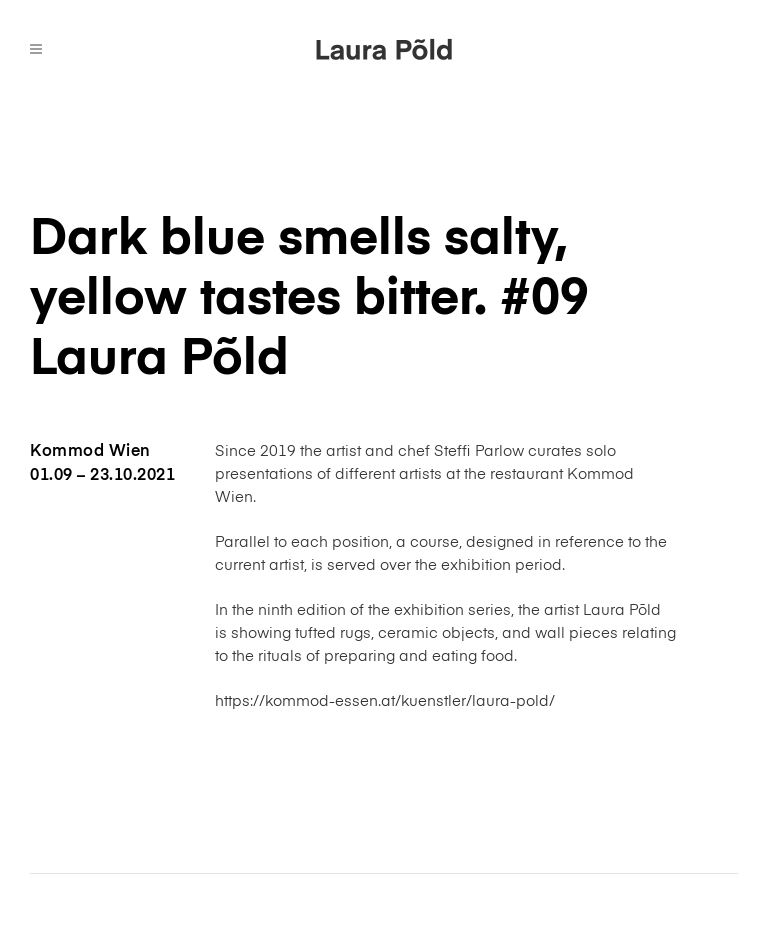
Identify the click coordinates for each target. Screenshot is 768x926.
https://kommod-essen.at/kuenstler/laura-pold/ (385, 701)
